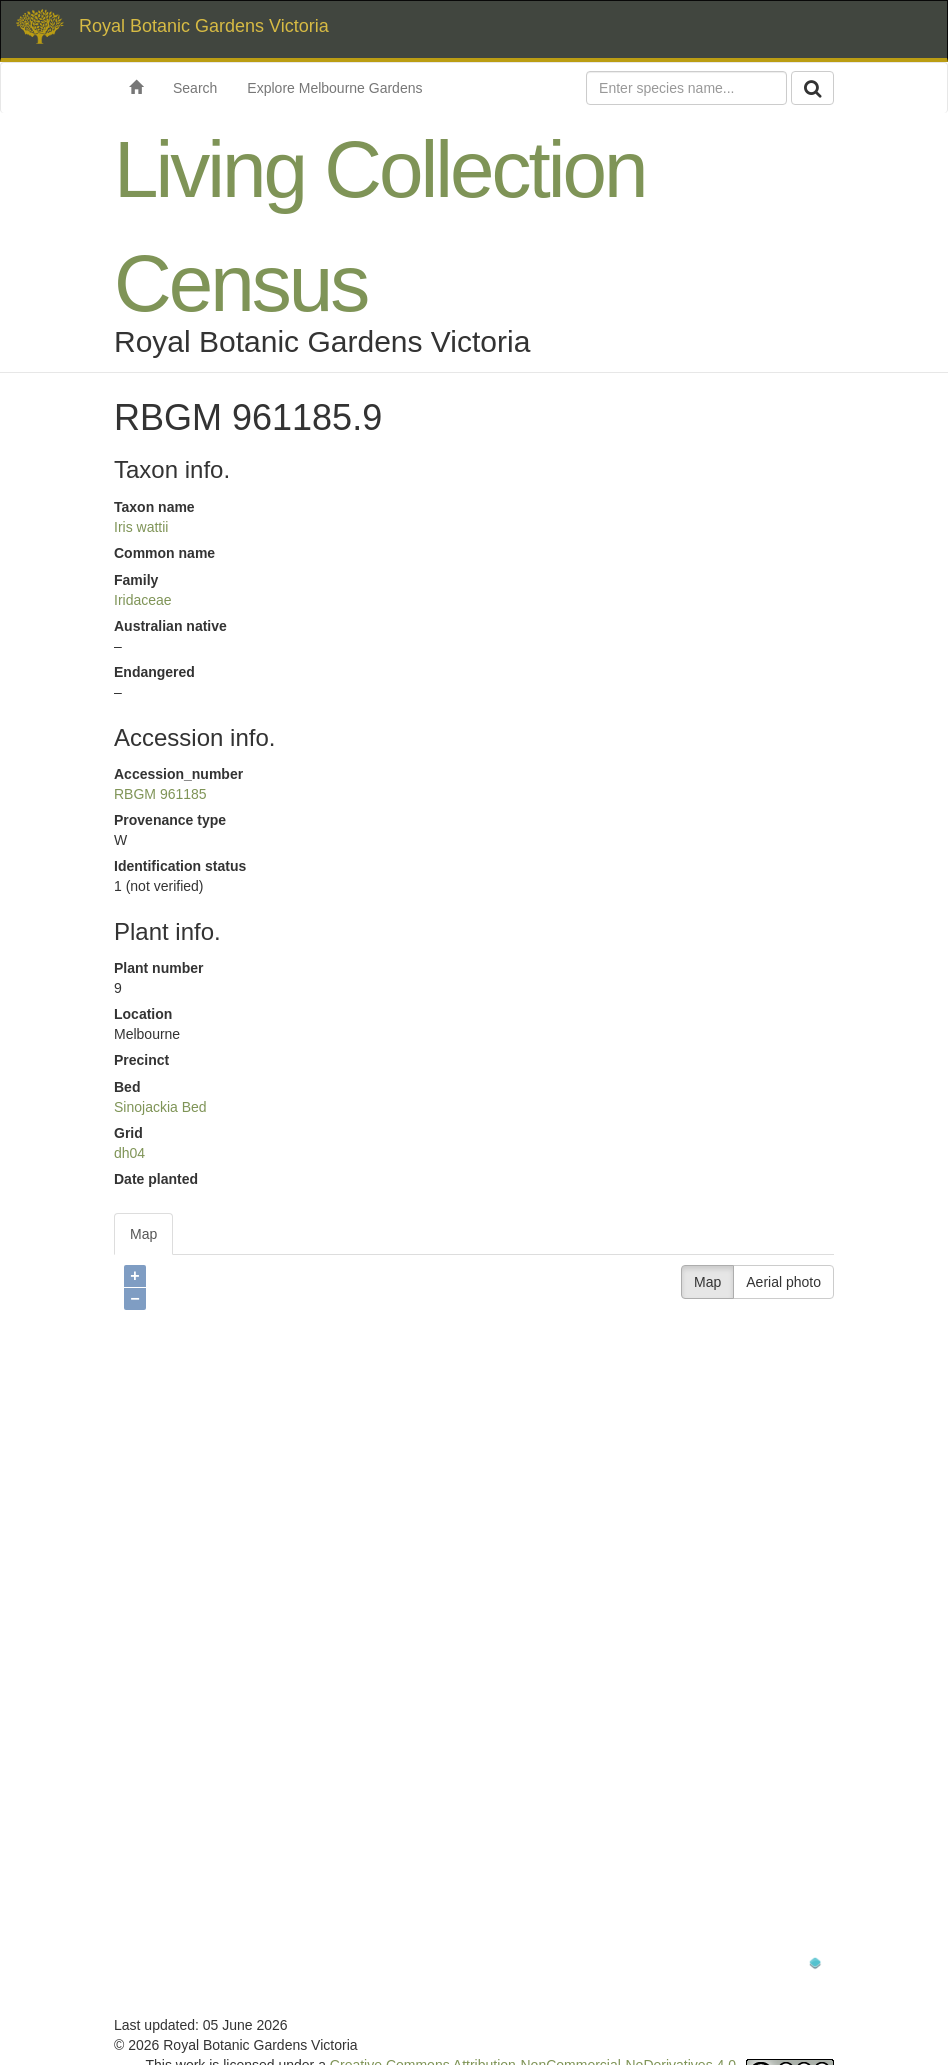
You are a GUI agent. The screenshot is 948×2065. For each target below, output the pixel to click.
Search (195, 88)
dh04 (129, 1153)
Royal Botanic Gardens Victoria (204, 26)
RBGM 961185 (160, 794)
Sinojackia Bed (160, 1107)
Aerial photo (783, 1282)
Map (143, 1234)
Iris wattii (141, 527)
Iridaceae (143, 600)
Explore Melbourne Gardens (334, 88)
